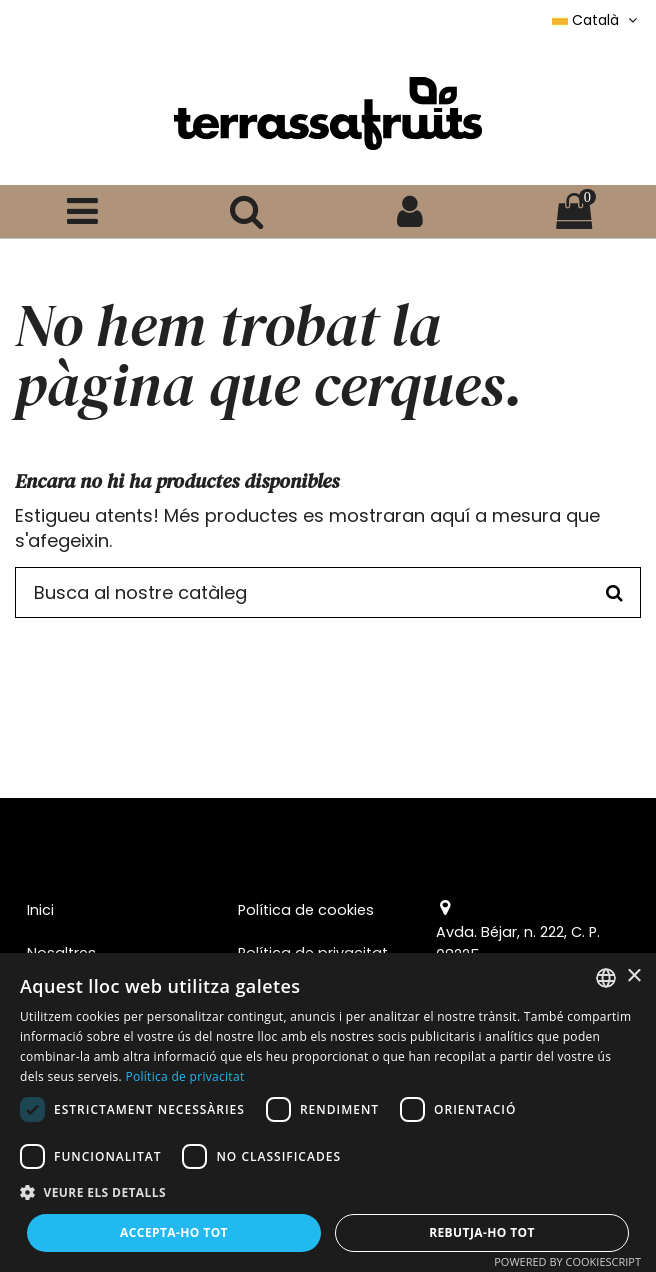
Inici (40, 910)
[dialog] (328, 1112)
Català (596, 20)
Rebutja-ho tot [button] (482, 1232)
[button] (328, 1192)
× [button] (633, 976)
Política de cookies (306, 910)
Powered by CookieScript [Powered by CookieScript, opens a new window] (567, 1261)
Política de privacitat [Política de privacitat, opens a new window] (184, 1076)
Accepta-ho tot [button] (174, 1232)
